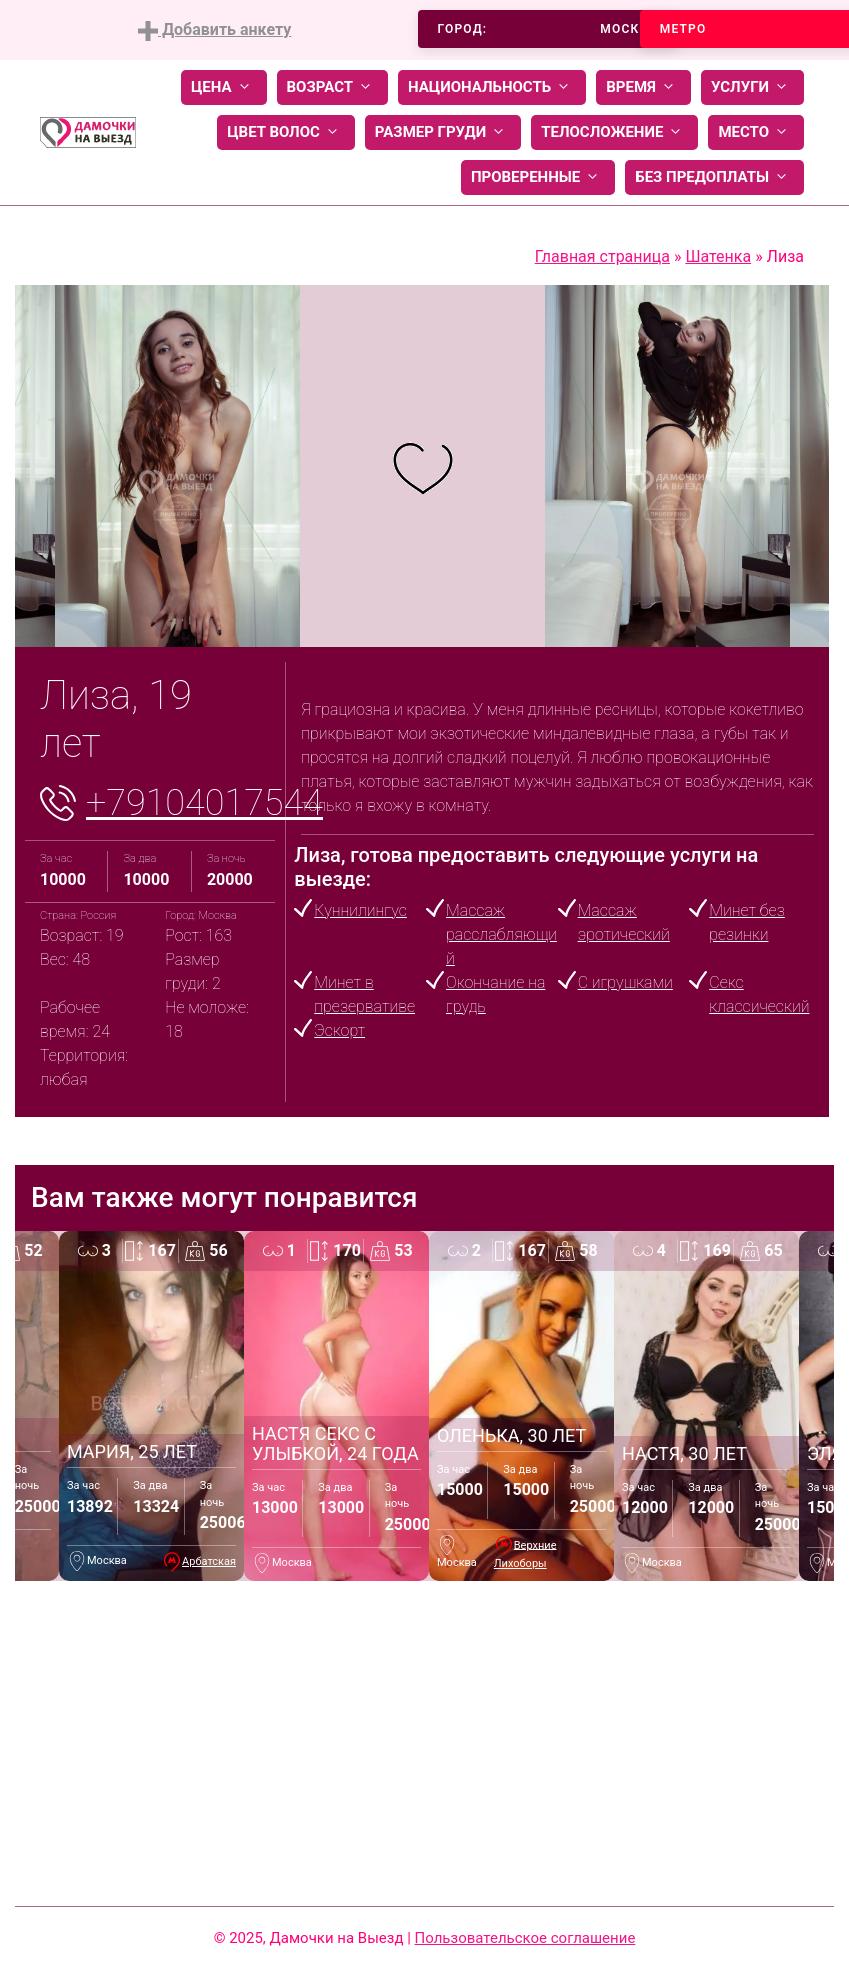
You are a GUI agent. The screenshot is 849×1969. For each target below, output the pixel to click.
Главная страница (602, 256)
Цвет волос (286, 132)
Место (756, 132)
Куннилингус (360, 910)
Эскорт (339, 1030)
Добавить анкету (214, 30)
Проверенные (538, 177)
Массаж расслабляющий (501, 934)
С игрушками (625, 982)
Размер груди (443, 132)
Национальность (492, 87)
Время (643, 87)
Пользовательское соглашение (525, 1938)
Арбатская (209, 1561)
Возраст (332, 87)
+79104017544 (204, 803)
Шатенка (718, 256)
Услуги (752, 87)
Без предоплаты (714, 177)
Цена (224, 87)
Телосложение (614, 132)
